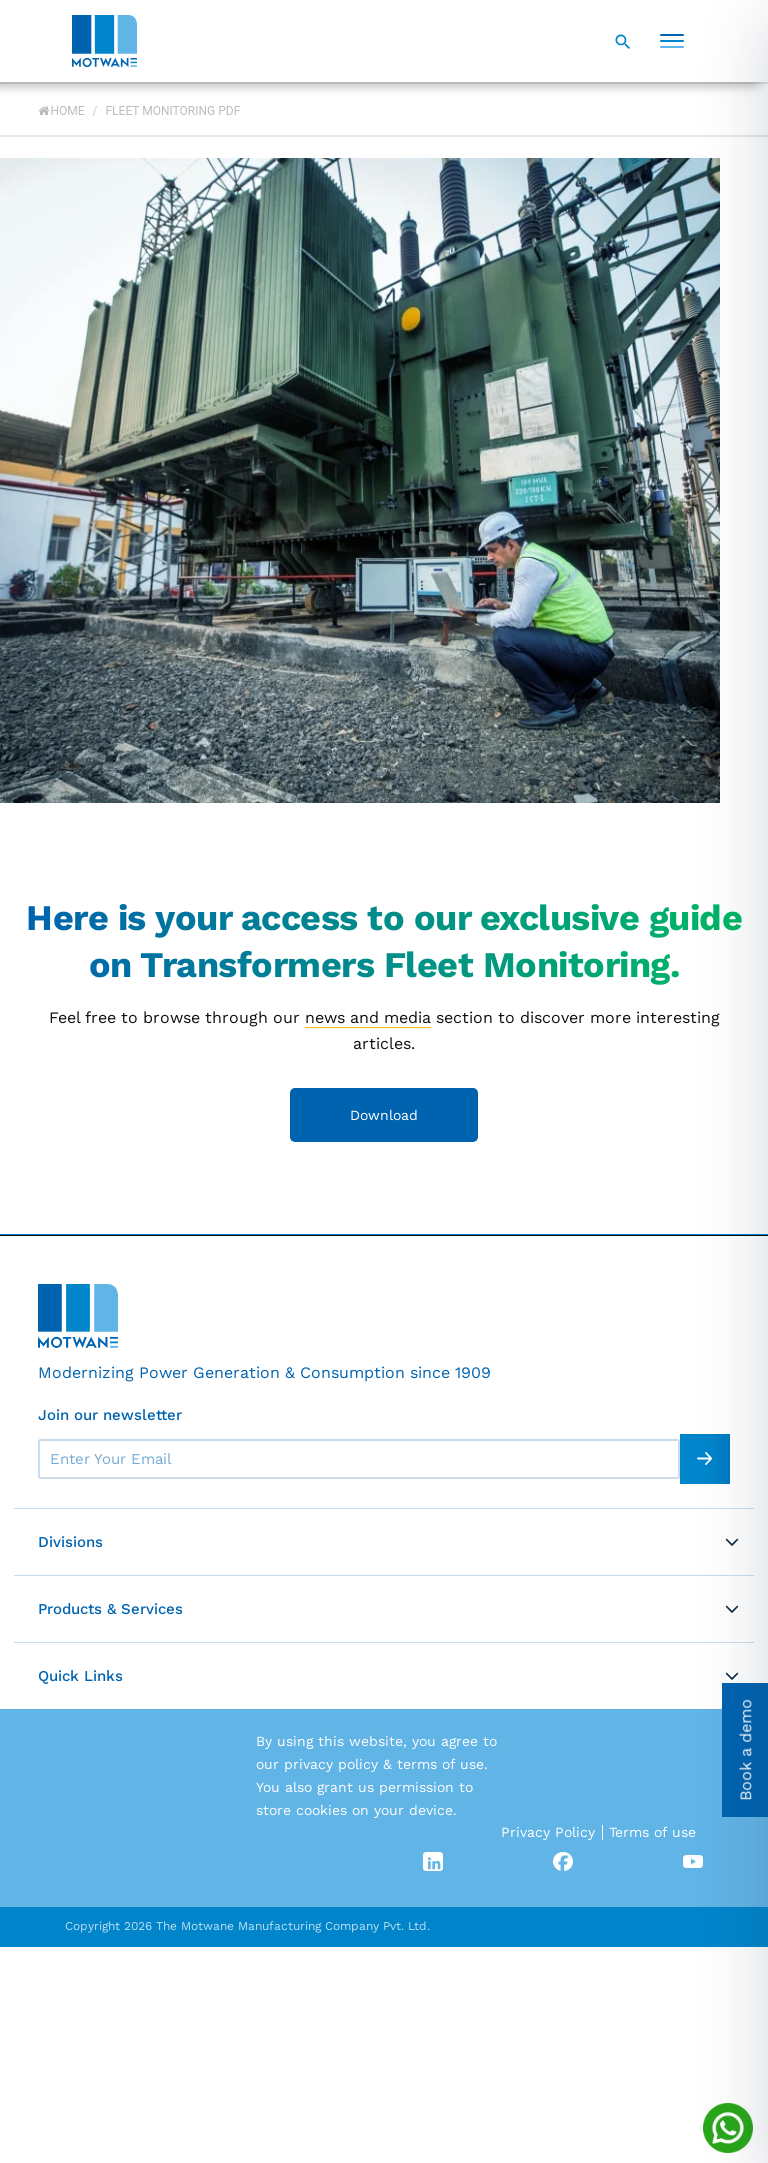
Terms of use (652, 1832)
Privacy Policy (548, 1832)
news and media (368, 1017)
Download (384, 1115)
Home (61, 111)
